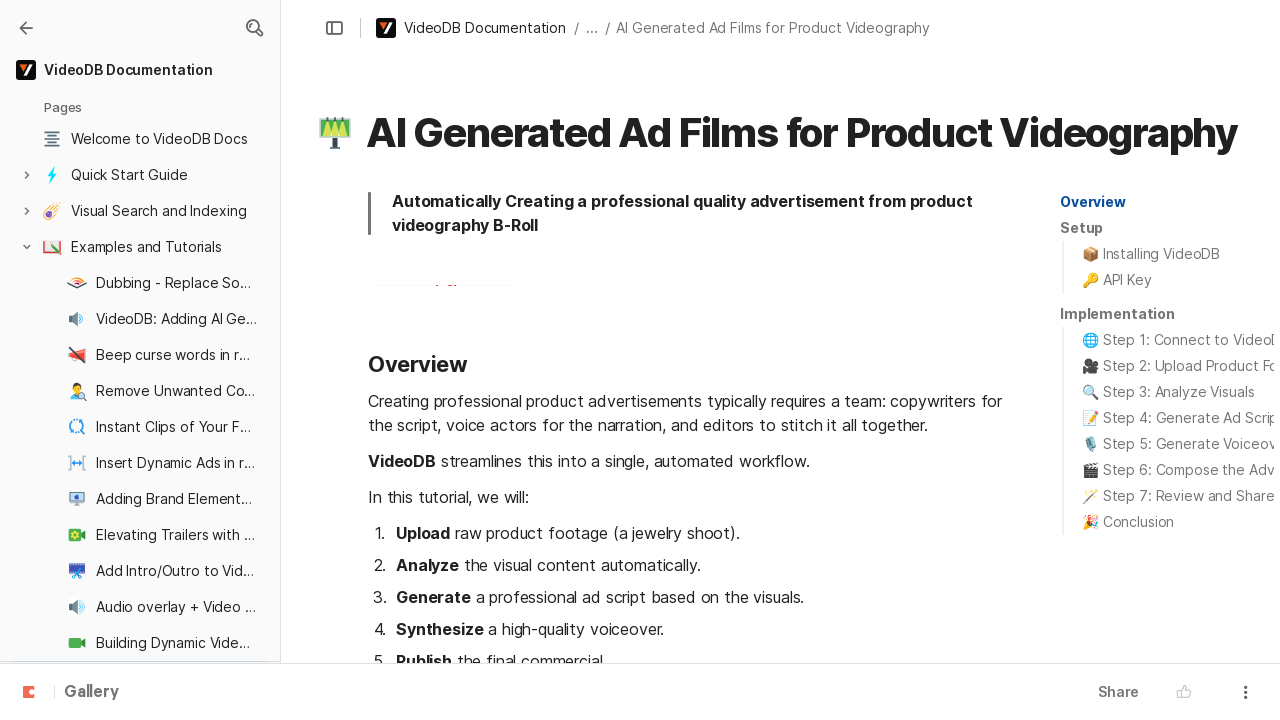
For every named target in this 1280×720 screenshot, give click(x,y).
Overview (1093, 201)
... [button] (592, 27)
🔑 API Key (1117, 279)
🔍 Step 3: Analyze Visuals (1168, 391)
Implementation (1117, 313)
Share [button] (1118, 691)
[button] (254, 28)
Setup (1081, 227)
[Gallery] (26, 28)
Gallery (91, 693)
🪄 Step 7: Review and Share (1178, 495)
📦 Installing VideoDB (1151, 253)
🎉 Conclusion (1128, 521)
